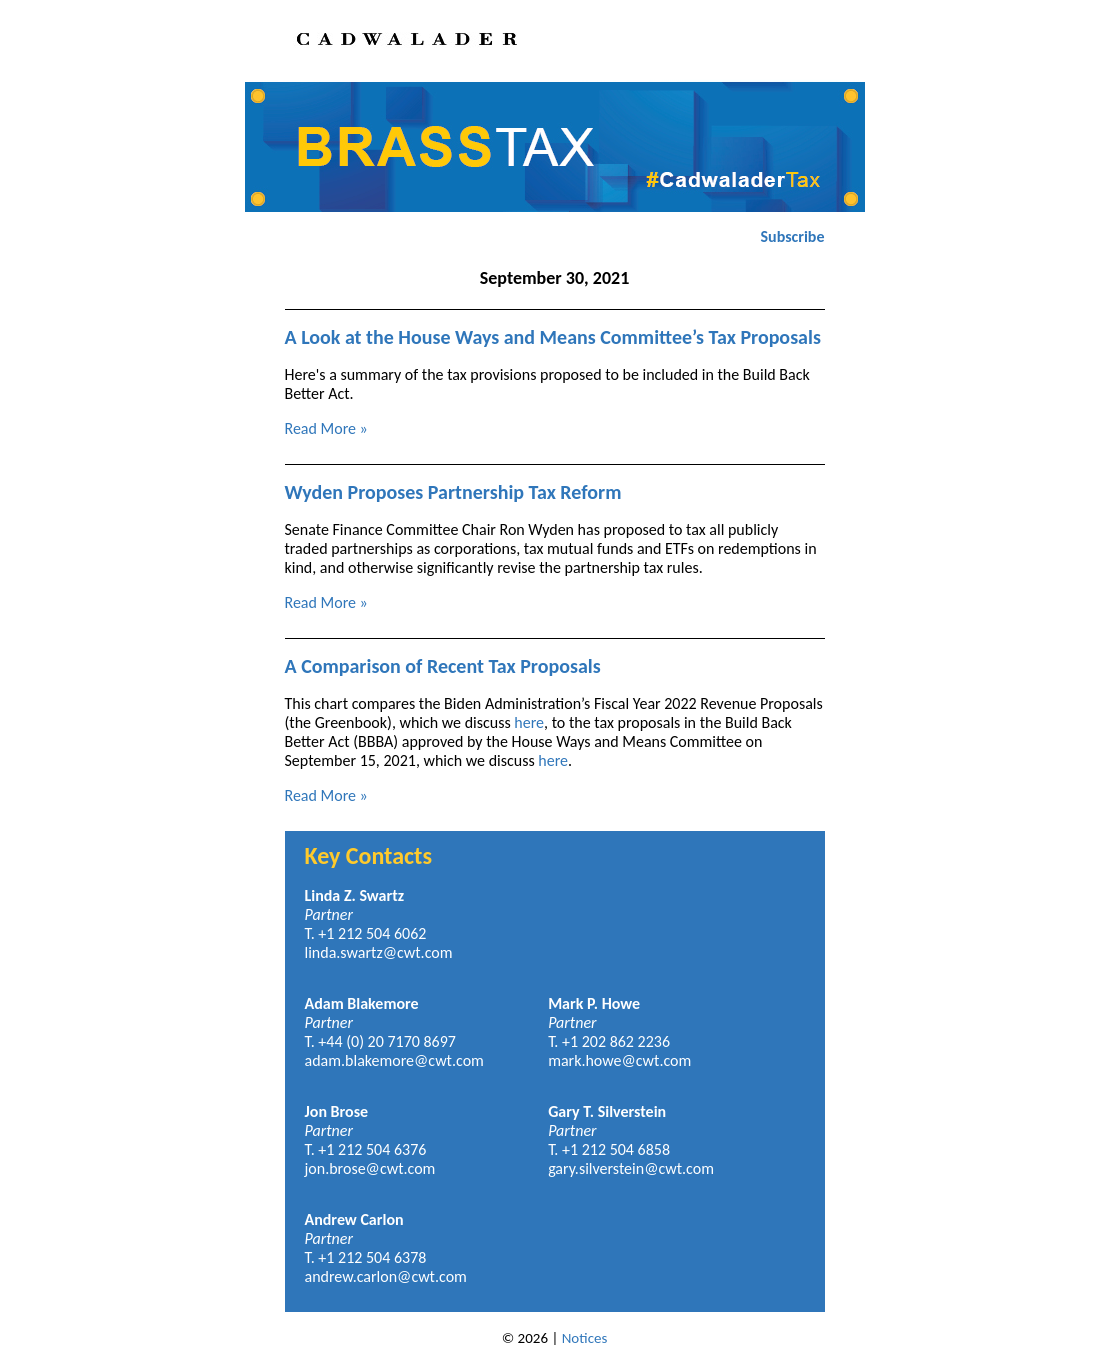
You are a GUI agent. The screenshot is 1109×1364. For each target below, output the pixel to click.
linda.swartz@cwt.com (379, 952)
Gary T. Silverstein (607, 1111)
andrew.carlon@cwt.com (386, 1276)
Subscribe (793, 236)
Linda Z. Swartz (355, 895)
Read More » (326, 428)
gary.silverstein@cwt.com (631, 1168)
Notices (585, 1338)
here (529, 722)
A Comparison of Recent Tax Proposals (443, 666)
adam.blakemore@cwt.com (394, 1060)
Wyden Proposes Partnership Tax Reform (453, 492)
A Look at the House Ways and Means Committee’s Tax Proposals (553, 337)
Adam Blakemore (362, 1003)
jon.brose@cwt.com (370, 1168)
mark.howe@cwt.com (619, 1060)
